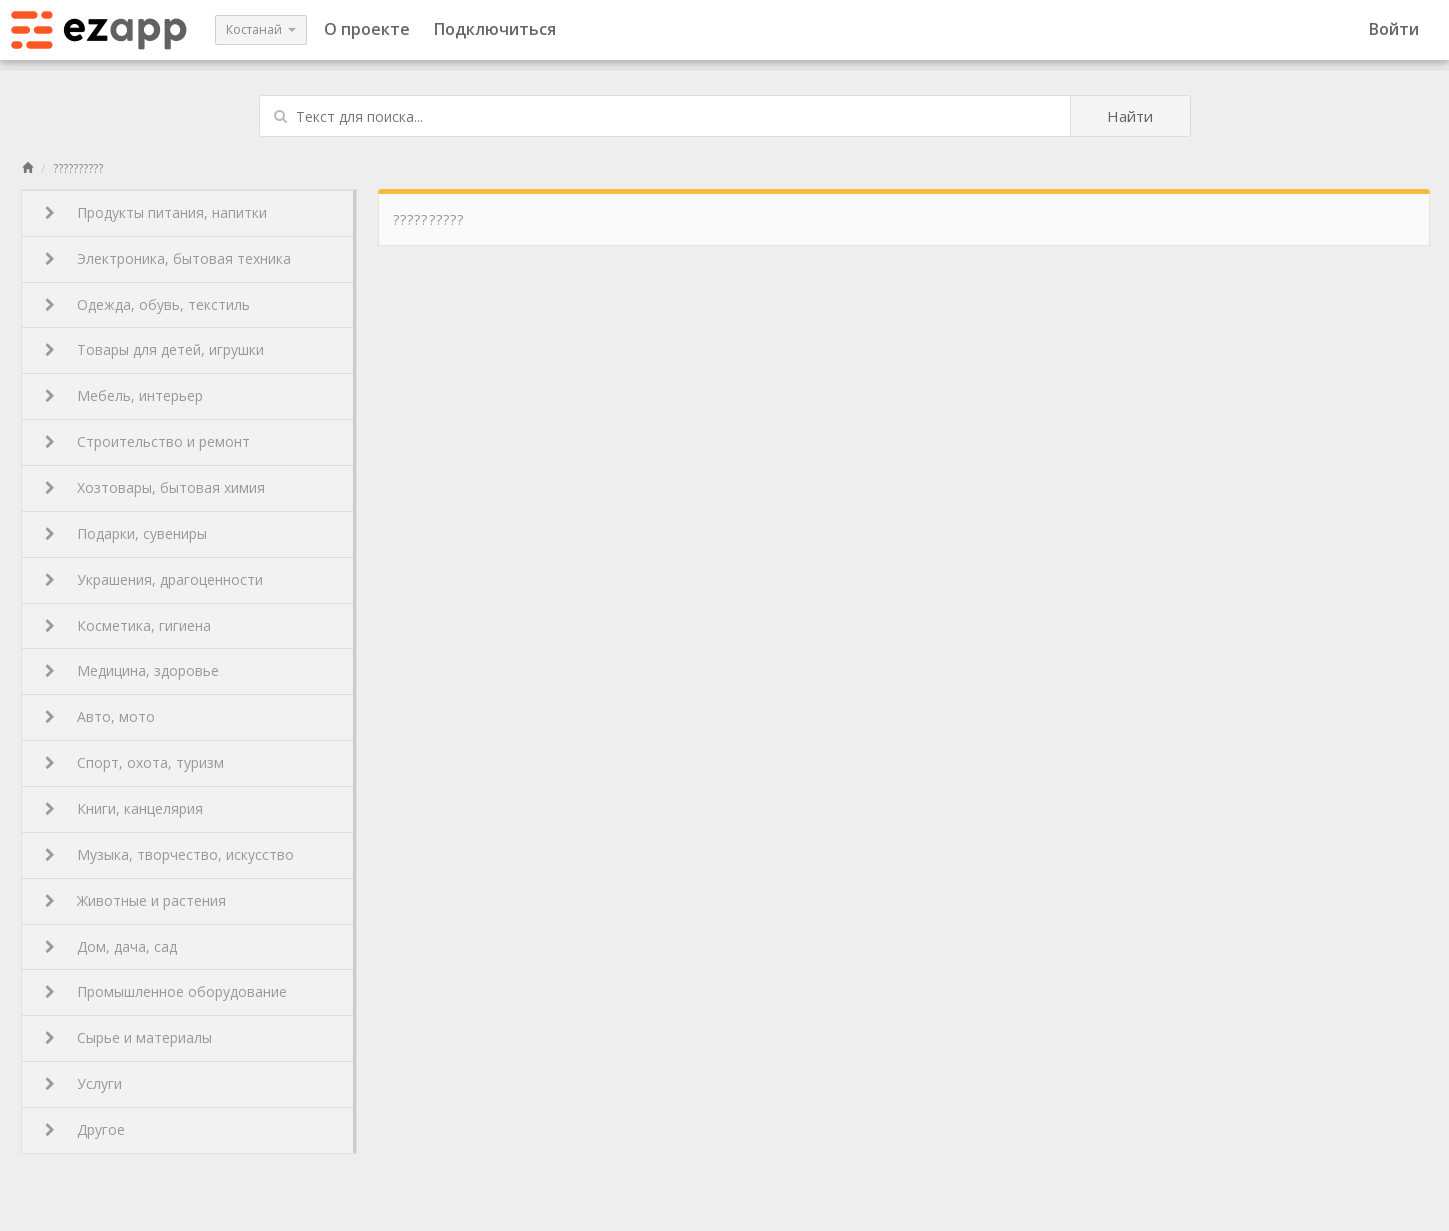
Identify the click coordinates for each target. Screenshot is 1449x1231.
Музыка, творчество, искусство (169, 854)
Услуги (83, 1083)
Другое (85, 1129)
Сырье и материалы (128, 1037)
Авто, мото (100, 716)
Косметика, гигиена (128, 625)
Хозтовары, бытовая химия (155, 487)
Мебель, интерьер (124, 395)
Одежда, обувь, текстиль (147, 304)
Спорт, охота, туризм (134, 762)
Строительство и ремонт (147, 441)
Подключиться (495, 29)
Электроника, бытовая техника (168, 258)
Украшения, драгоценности (154, 579)
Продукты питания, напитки (156, 212)
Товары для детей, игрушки (154, 349)
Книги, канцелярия (124, 808)
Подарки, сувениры (126, 533)
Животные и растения (135, 900)
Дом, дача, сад (111, 946)
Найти (1130, 116)
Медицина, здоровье (132, 670)
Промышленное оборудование (166, 991)
